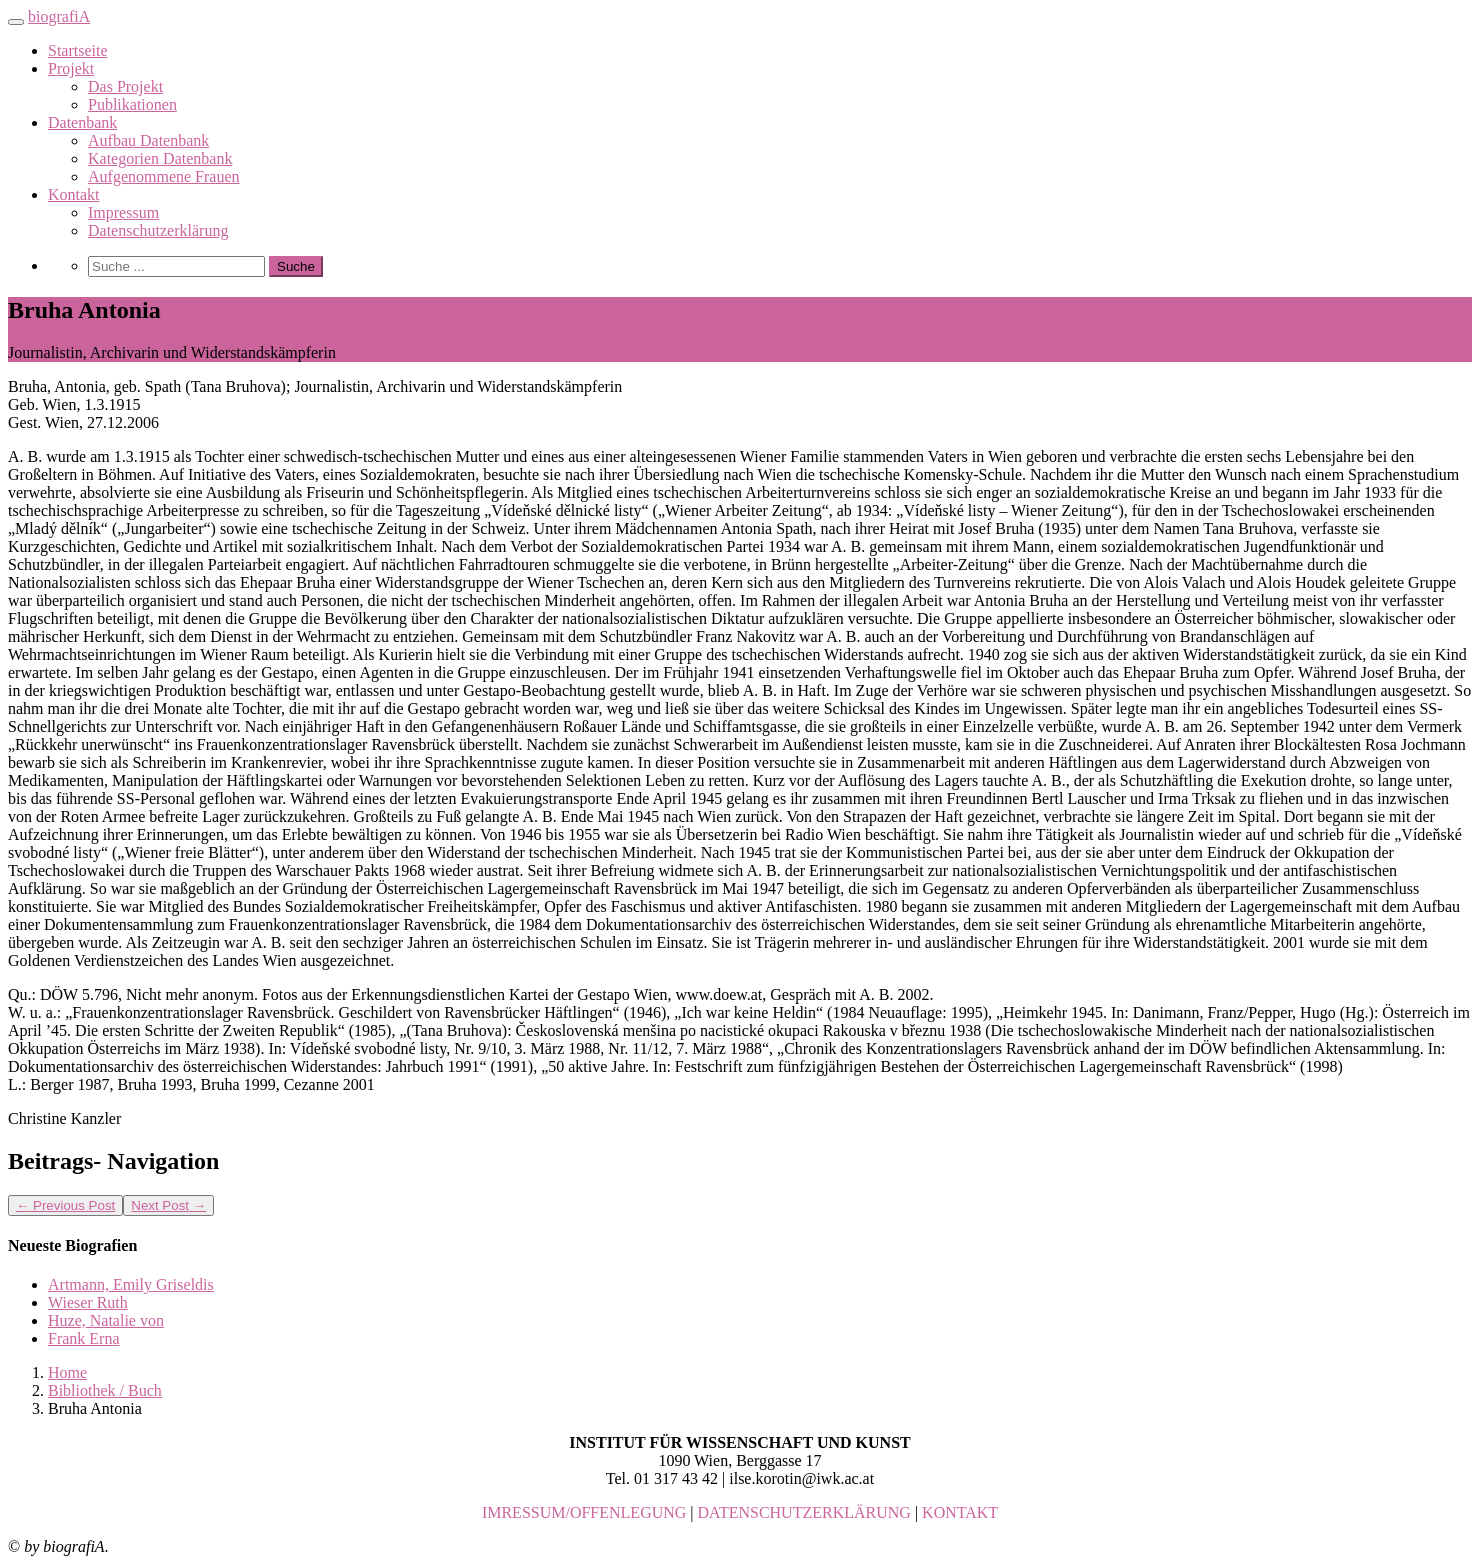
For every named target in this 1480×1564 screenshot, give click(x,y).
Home (67, 1372)
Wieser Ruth (88, 1302)
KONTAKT (960, 1512)
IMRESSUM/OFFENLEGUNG (584, 1512)
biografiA (59, 16)
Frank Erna (84, 1338)
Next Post (168, 1205)
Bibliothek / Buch (105, 1390)
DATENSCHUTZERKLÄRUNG (804, 1512)
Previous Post (65, 1205)
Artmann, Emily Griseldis (131, 1284)
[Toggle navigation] (16, 22)
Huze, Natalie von (106, 1320)
